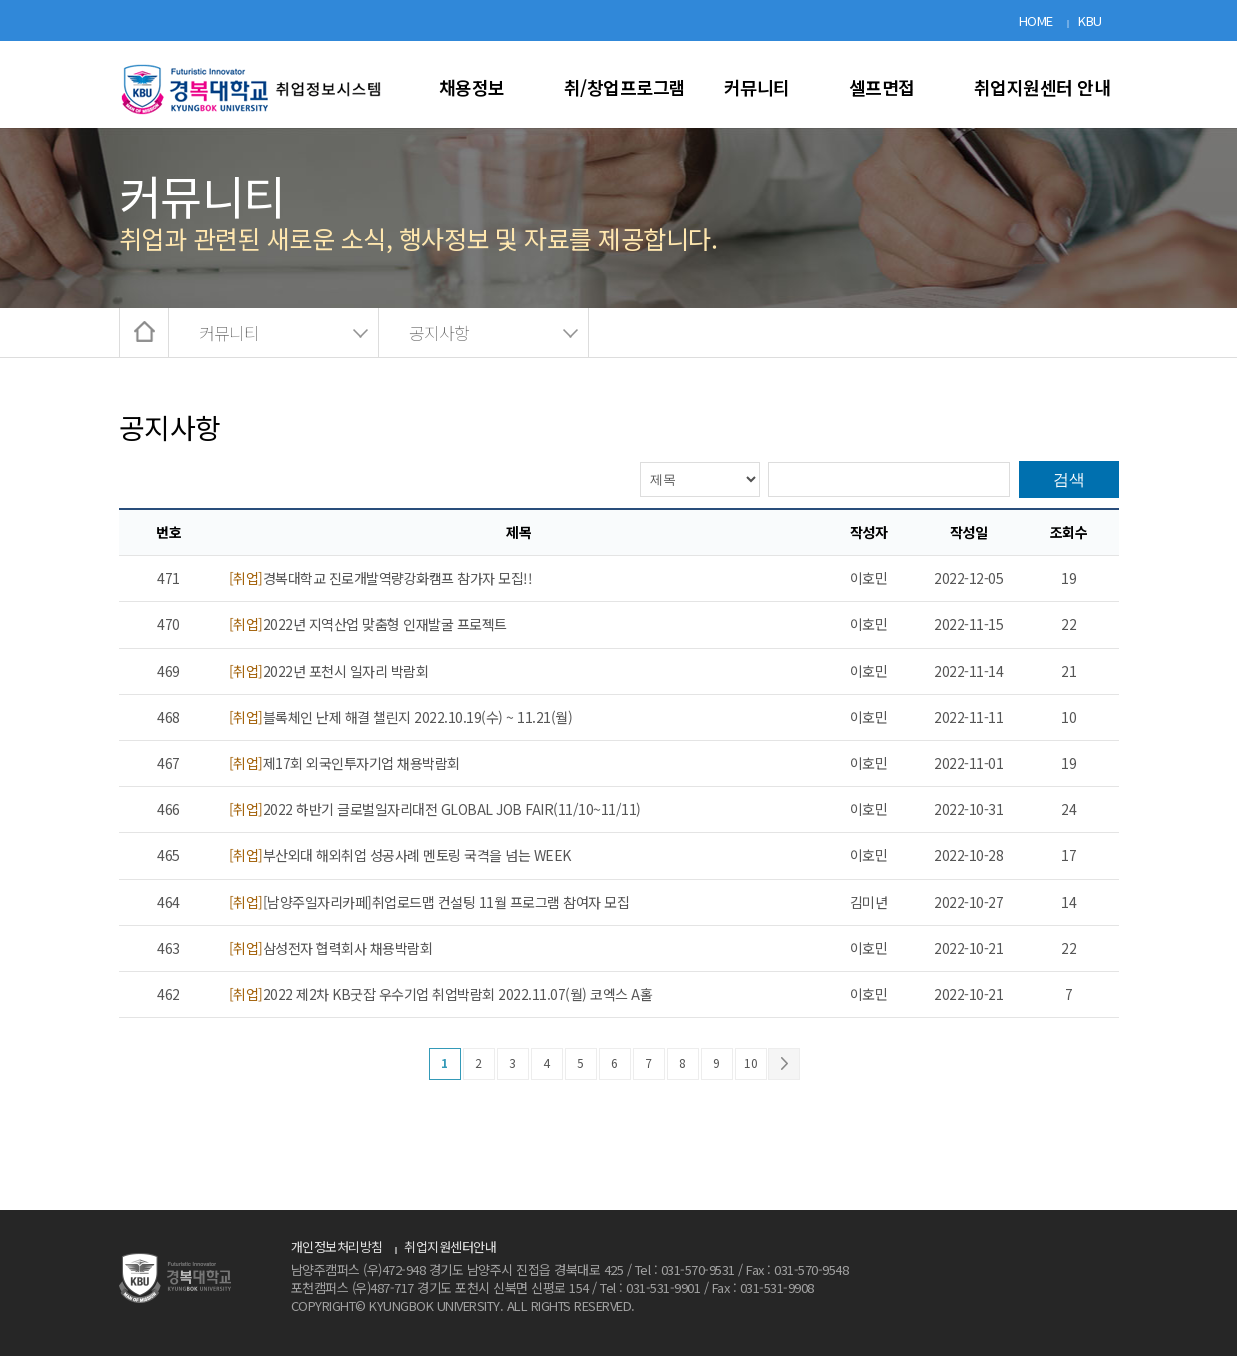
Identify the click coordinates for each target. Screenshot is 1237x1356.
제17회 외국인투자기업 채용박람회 (344, 763)
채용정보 (472, 87)
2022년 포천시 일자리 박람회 (329, 671)
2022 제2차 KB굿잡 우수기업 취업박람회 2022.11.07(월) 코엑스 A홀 (441, 994)
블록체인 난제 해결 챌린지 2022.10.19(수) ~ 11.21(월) (401, 717)
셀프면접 (882, 87)
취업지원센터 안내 (1042, 87)
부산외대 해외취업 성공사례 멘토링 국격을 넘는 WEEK (400, 855)
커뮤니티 (757, 87)
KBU (1090, 20)
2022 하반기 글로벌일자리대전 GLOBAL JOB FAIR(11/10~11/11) (435, 809)
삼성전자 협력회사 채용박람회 (331, 948)
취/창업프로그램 (625, 87)
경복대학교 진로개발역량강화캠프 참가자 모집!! (381, 578)
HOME (1036, 20)
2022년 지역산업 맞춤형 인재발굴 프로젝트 (368, 624)
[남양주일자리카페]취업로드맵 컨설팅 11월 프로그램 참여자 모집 (429, 902)
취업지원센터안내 (450, 1246)
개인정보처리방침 (337, 1246)
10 (750, 1062)
